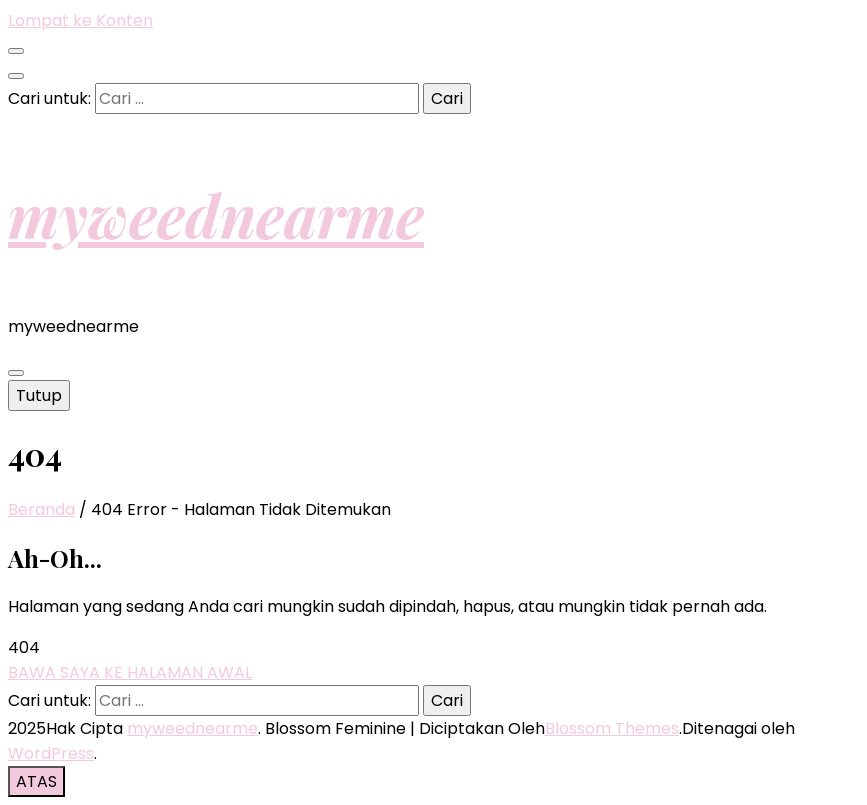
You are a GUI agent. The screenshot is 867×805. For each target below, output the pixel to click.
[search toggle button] (16, 76)
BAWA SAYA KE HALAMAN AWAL (130, 672)
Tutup (39, 395)
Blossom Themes (612, 728)
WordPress (51, 753)
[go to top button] (36, 781)
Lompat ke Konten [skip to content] (80, 20)
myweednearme (216, 214)
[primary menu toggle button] (16, 373)
